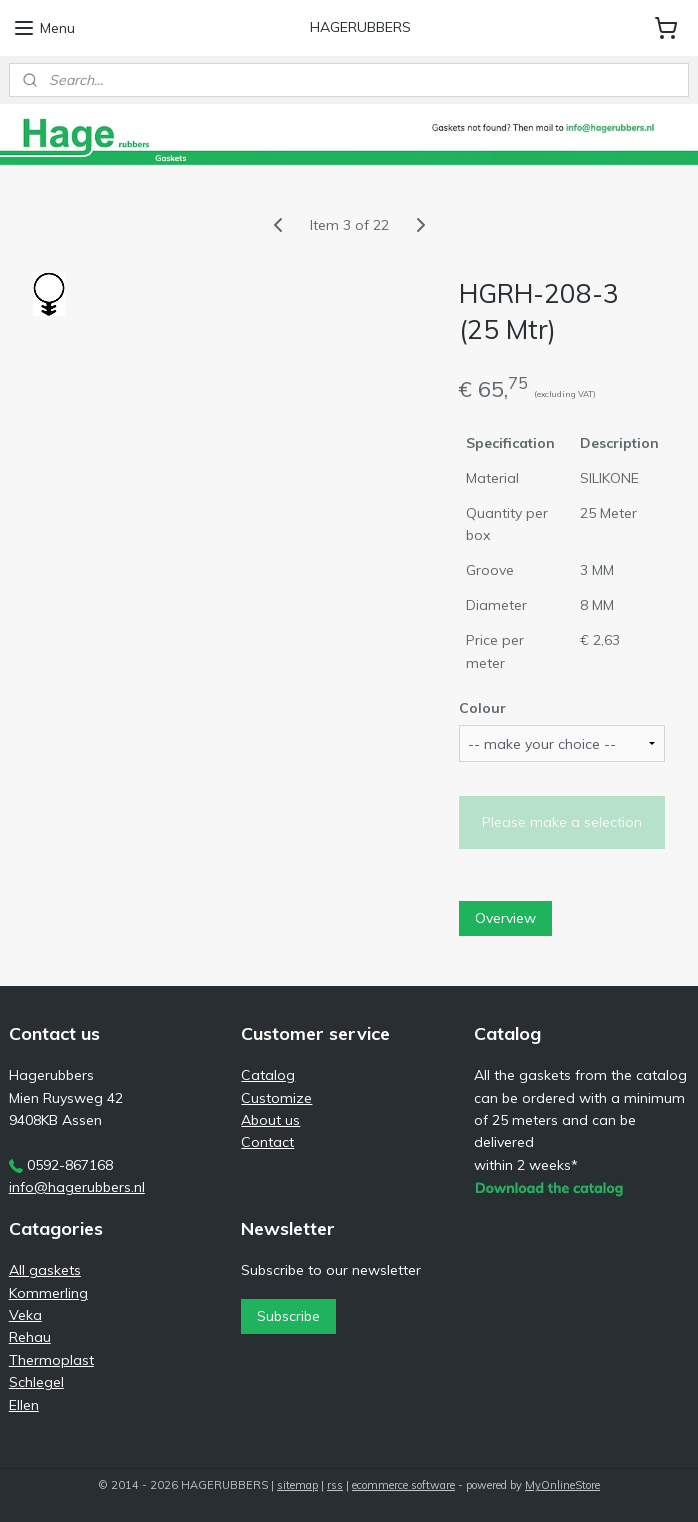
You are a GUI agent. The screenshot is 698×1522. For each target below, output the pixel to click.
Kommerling (48, 1293)
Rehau (30, 1337)
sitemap (297, 1485)
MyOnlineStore (562, 1485)
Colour (482, 708)
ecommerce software (403, 1485)
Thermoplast (51, 1360)
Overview (505, 918)
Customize (276, 1098)
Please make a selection (562, 822)
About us (270, 1120)
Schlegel (36, 1382)
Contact (267, 1142)
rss (335, 1485)
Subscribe (288, 1316)
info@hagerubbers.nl (77, 1187)
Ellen (24, 1405)
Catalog (268, 1075)
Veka (25, 1315)
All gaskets (45, 1270)
